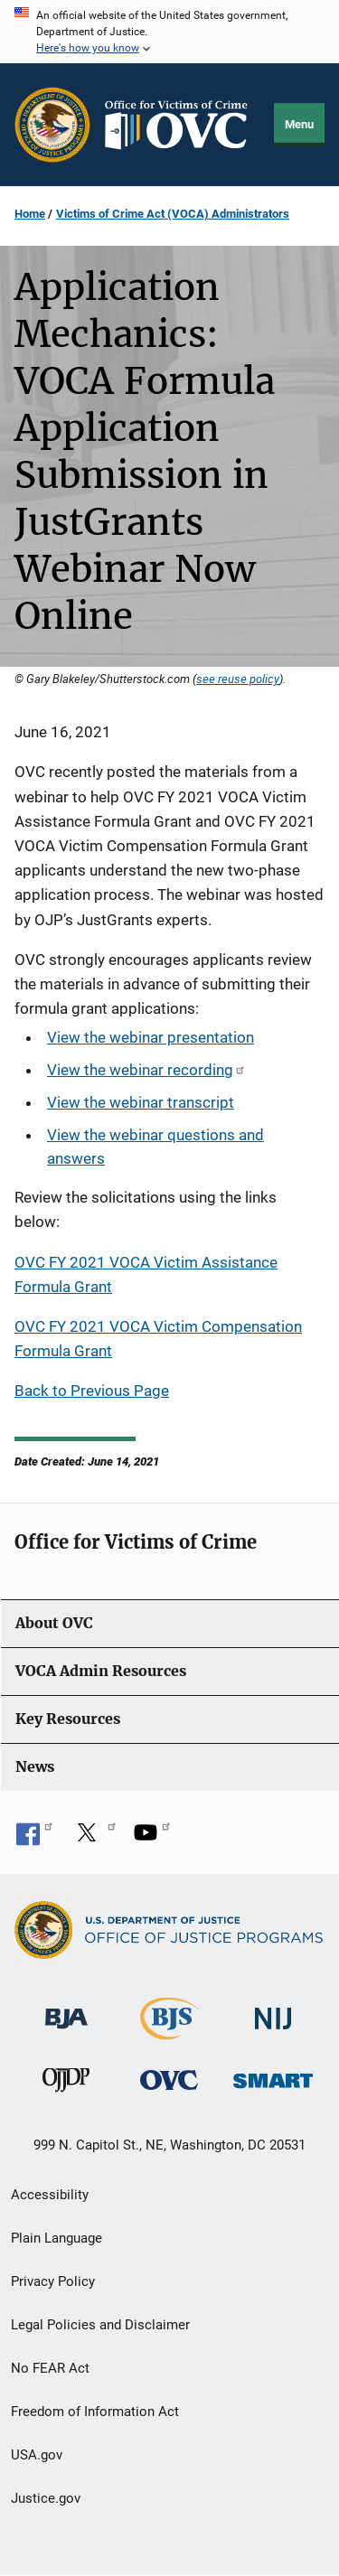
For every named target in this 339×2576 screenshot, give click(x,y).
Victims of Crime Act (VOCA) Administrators (172, 213)
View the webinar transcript (140, 1102)
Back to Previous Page (91, 1391)
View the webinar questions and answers (155, 1146)
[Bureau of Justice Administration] (66, 2009)
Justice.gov (45, 2498)
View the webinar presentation (150, 1037)
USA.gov (36, 2455)
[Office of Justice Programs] (52, 125)
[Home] (182, 125)
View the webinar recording (146, 1070)
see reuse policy (237, 678)
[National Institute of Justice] (273, 2010)
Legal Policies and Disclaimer (100, 2325)
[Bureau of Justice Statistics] (169, 2030)
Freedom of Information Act (95, 2411)
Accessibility (50, 2195)
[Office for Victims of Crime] (169, 2079)
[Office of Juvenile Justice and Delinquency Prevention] (65, 2084)
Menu (299, 124)
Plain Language (56, 2238)
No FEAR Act (50, 2368)
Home (29, 213)
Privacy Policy (53, 2281)
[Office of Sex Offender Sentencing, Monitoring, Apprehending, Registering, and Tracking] (273, 2075)
